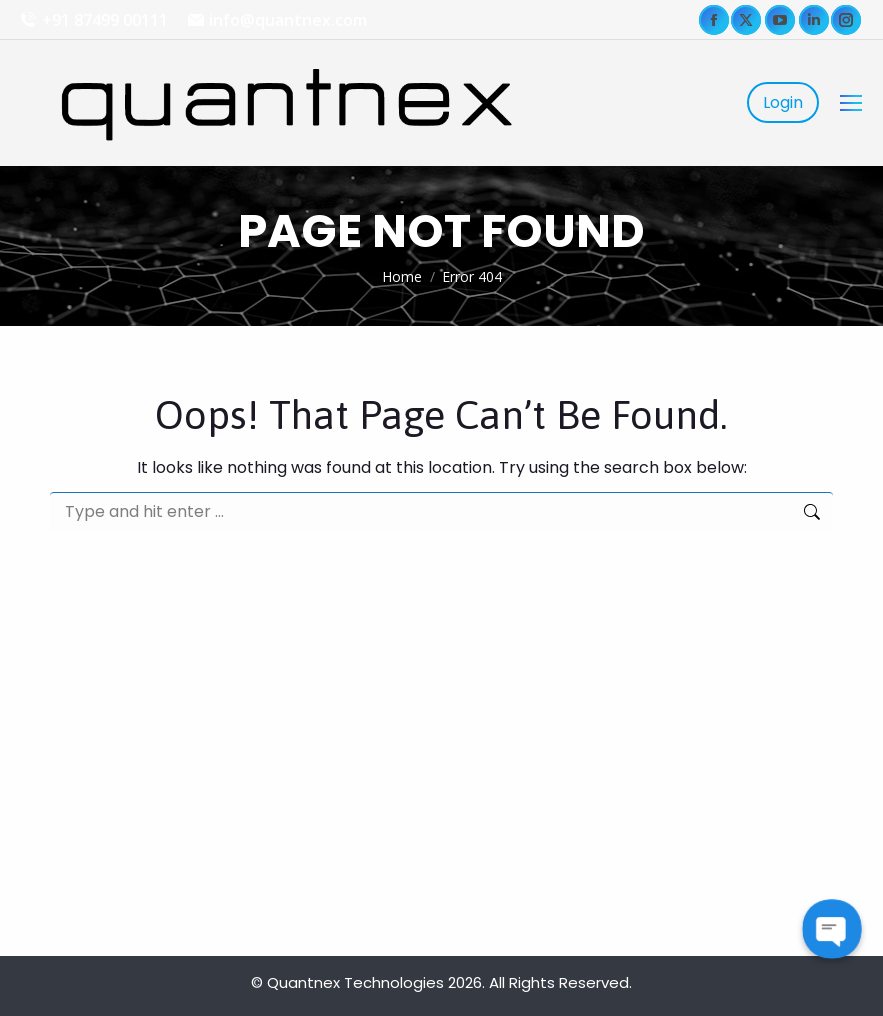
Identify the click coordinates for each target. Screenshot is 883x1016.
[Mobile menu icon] (851, 103)
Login (783, 102)
